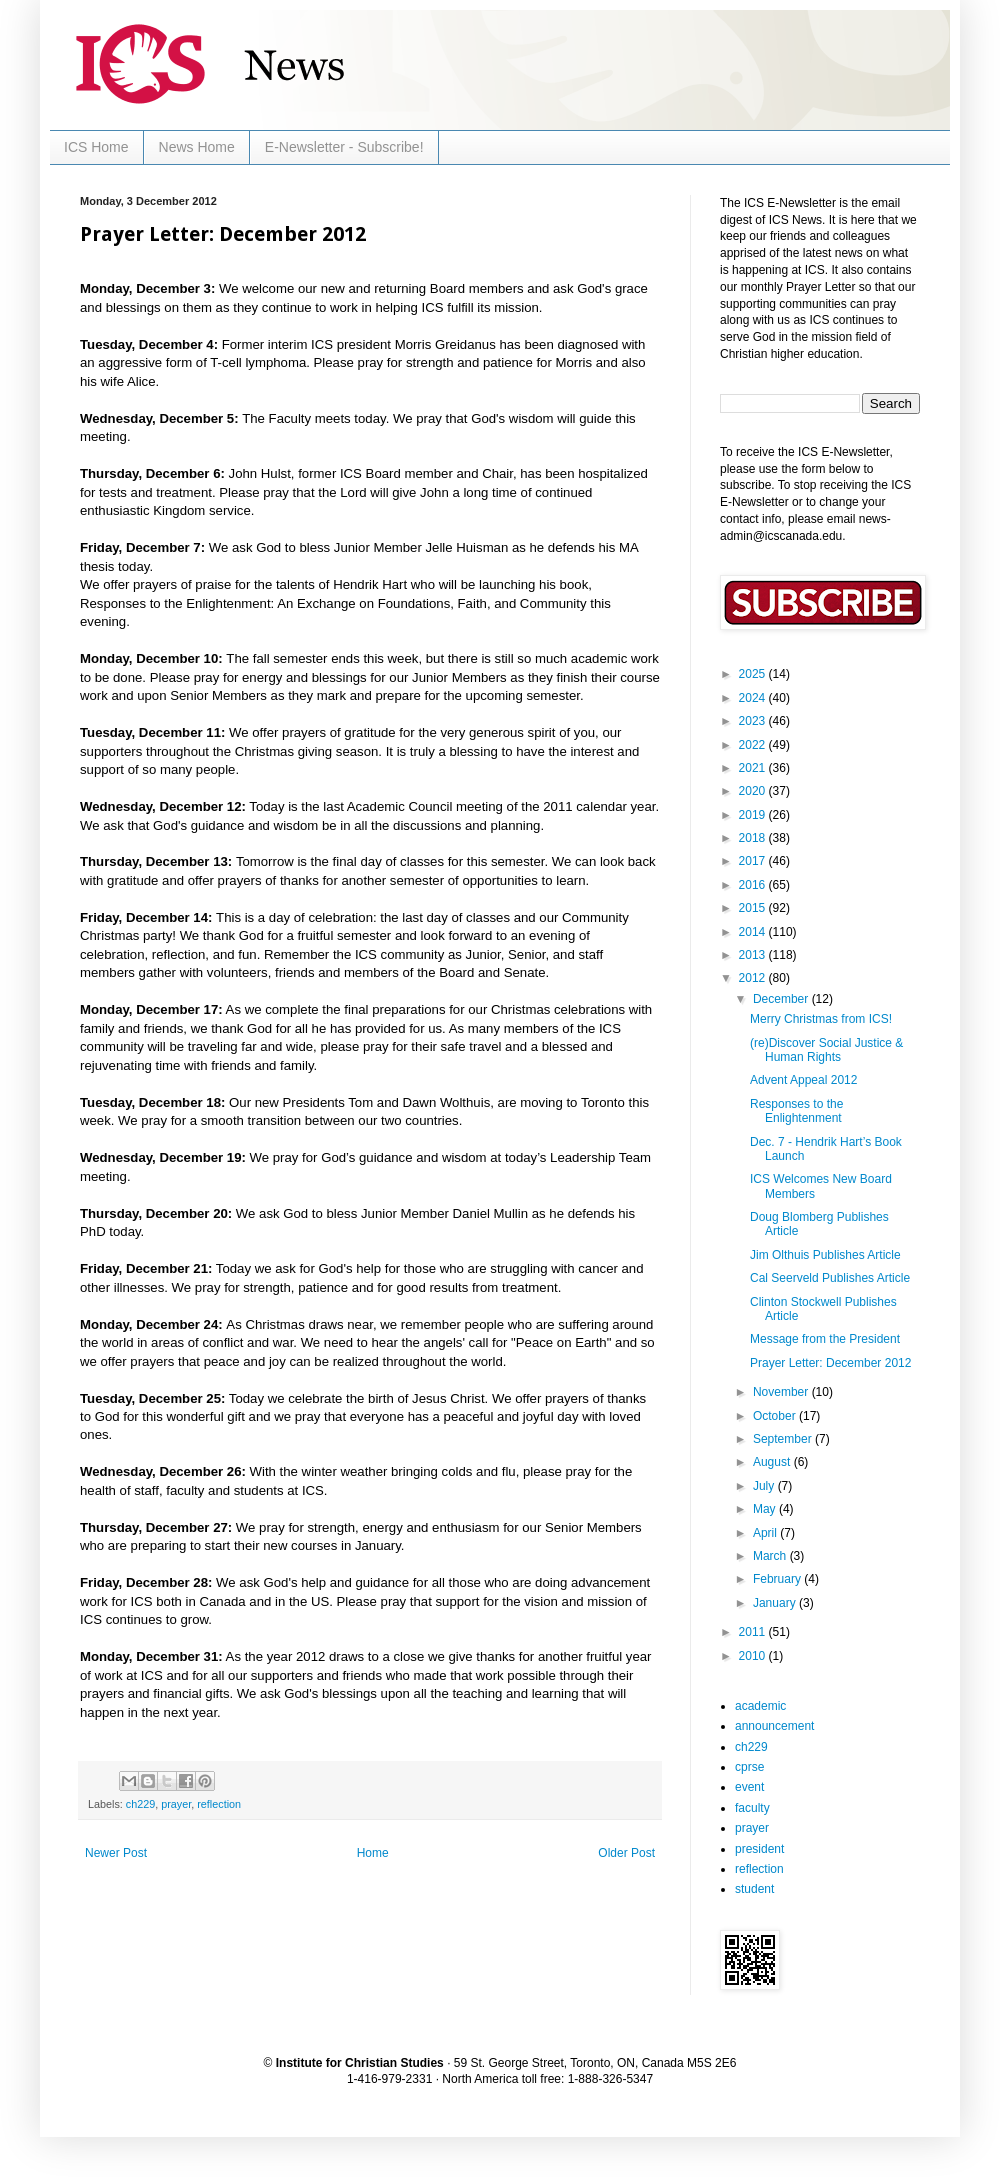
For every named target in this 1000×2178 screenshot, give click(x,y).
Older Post (626, 1853)
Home (373, 1853)
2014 (754, 932)
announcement (774, 1726)
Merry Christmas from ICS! (821, 1019)
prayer (176, 1804)
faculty (752, 1808)
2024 (754, 698)
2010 (754, 1656)
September (784, 1439)
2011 (754, 1632)
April (766, 1533)
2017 (754, 861)
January (776, 1603)
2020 (754, 791)
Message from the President (825, 1339)
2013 (754, 955)
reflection (219, 1804)
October (776, 1416)
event (749, 1787)
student (754, 1889)
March (771, 1556)
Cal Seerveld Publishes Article (830, 1278)
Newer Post (116, 1853)
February (778, 1579)
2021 (754, 768)
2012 (754, 978)
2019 (754, 815)
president (759, 1849)
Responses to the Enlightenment (796, 1111)
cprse (749, 1767)
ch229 (140, 1804)
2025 (754, 674)
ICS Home (96, 147)
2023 (754, 721)
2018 (754, 838)
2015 (754, 908)
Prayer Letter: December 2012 (830, 1363)
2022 (754, 745)
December (782, 999)
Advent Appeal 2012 (803, 1080)
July (765, 1486)
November (782, 1392)
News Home (197, 147)
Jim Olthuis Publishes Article (825, 1255)
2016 (754, 885)
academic (760, 1706)
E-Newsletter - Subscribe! (344, 147)
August (773, 1462)
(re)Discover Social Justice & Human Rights (826, 1050)
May (766, 1509)
